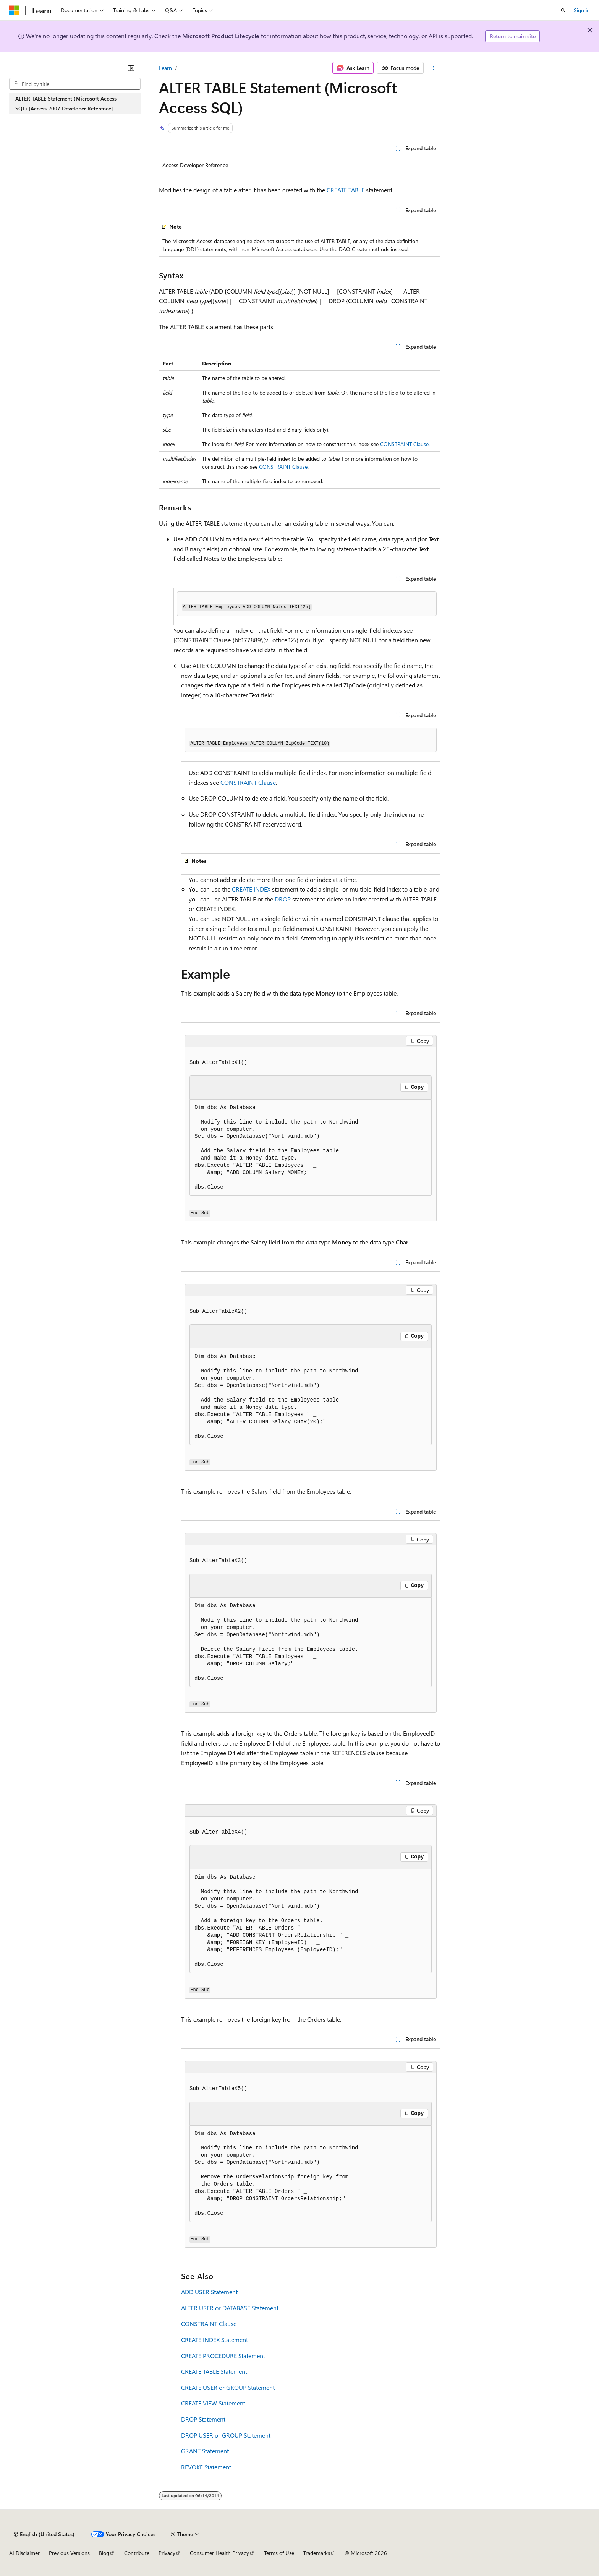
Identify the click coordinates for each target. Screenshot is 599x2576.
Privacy (167, 2553)
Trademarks (316, 2553)
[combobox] (75, 84)
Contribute (136, 2553)
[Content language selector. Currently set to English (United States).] (44, 2534)
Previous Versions (69, 2553)
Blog (104, 2553)
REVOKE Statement (206, 2467)
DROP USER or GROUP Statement (225, 2435)
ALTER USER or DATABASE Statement (229, 2308)
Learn (165, 67)
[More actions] (433, 68)
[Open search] (563, 10)
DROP (283, 899)
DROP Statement (203, 2419)
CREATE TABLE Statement (214, 2371)
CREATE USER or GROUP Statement (228, 2387)
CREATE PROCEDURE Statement (223, 2356)
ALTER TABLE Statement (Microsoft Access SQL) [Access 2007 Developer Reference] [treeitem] (66, 103)
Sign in (582, 10)
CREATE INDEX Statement (214, 2340)
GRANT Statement (205, 2451)
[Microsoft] (14, 10)
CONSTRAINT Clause (404, 444)
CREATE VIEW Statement (213, 2403)
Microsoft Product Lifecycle (220, 36)
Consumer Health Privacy (219, 2553)
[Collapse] (131, 68)
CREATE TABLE (345, 190)
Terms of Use (279, 2553)
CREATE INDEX (251, 889)
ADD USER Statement (209, 2292)
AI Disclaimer (24, 2553)
